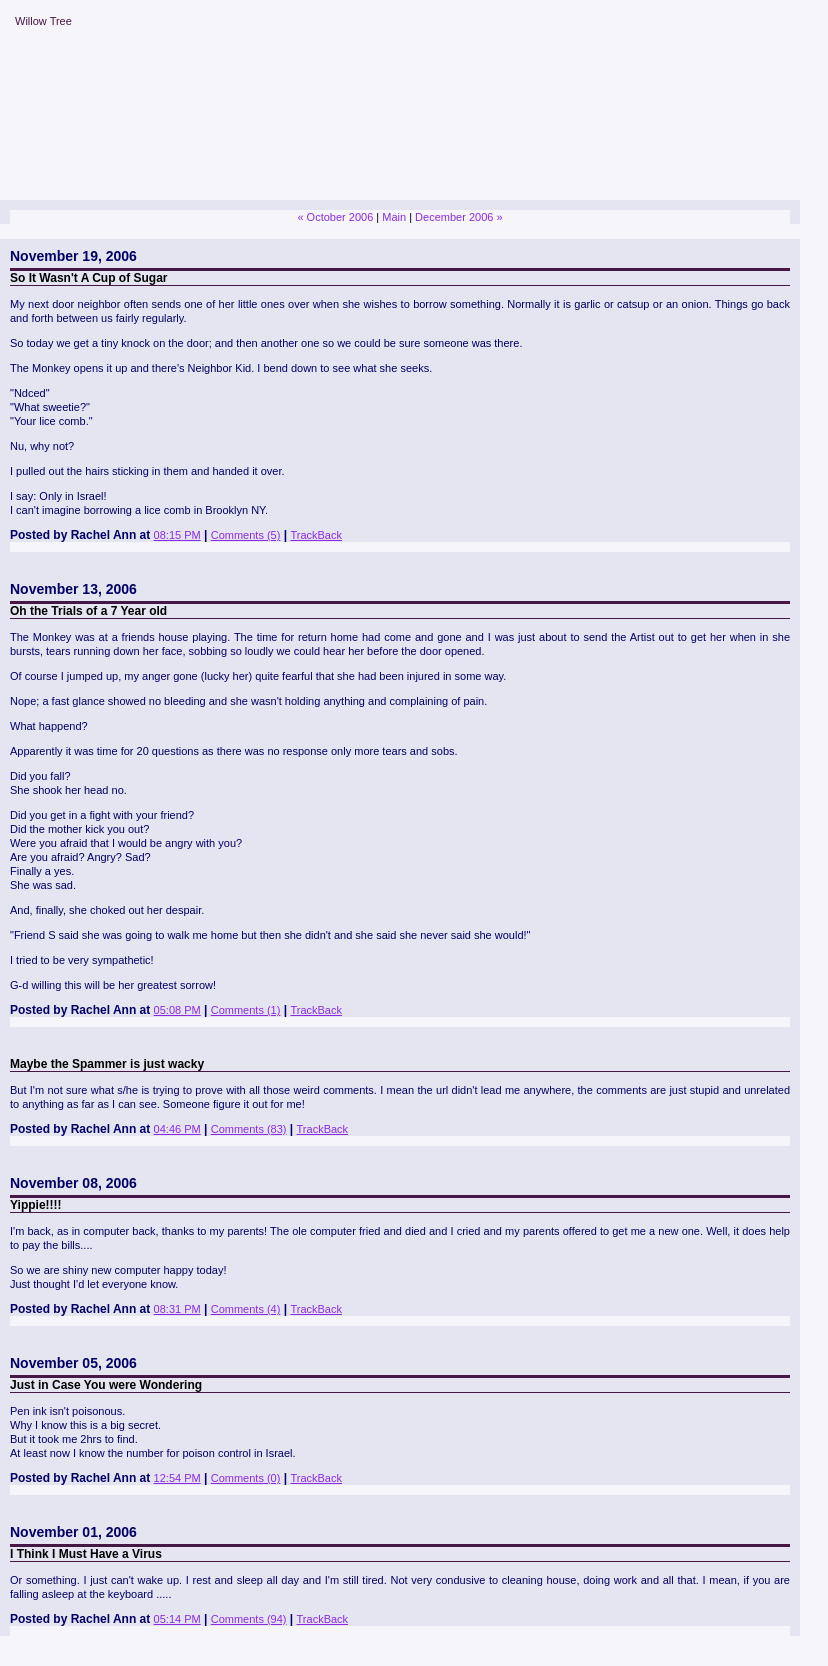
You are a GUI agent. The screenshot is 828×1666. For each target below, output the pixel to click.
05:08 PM (177, 1010)
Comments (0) (246, 1478)
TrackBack (316, 535)
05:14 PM (177, 1619)
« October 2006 (335, 217)
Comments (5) (246, 535)
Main (394, 217)
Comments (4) (246, 1309)
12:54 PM (177, 1478)
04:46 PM (177, 1129)
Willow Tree (43, 21)
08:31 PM (177, 1309)
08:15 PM (177, 535)
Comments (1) (246, 1010)
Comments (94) (249, 1619)
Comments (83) (249, 1129)
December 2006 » (458, 217)
